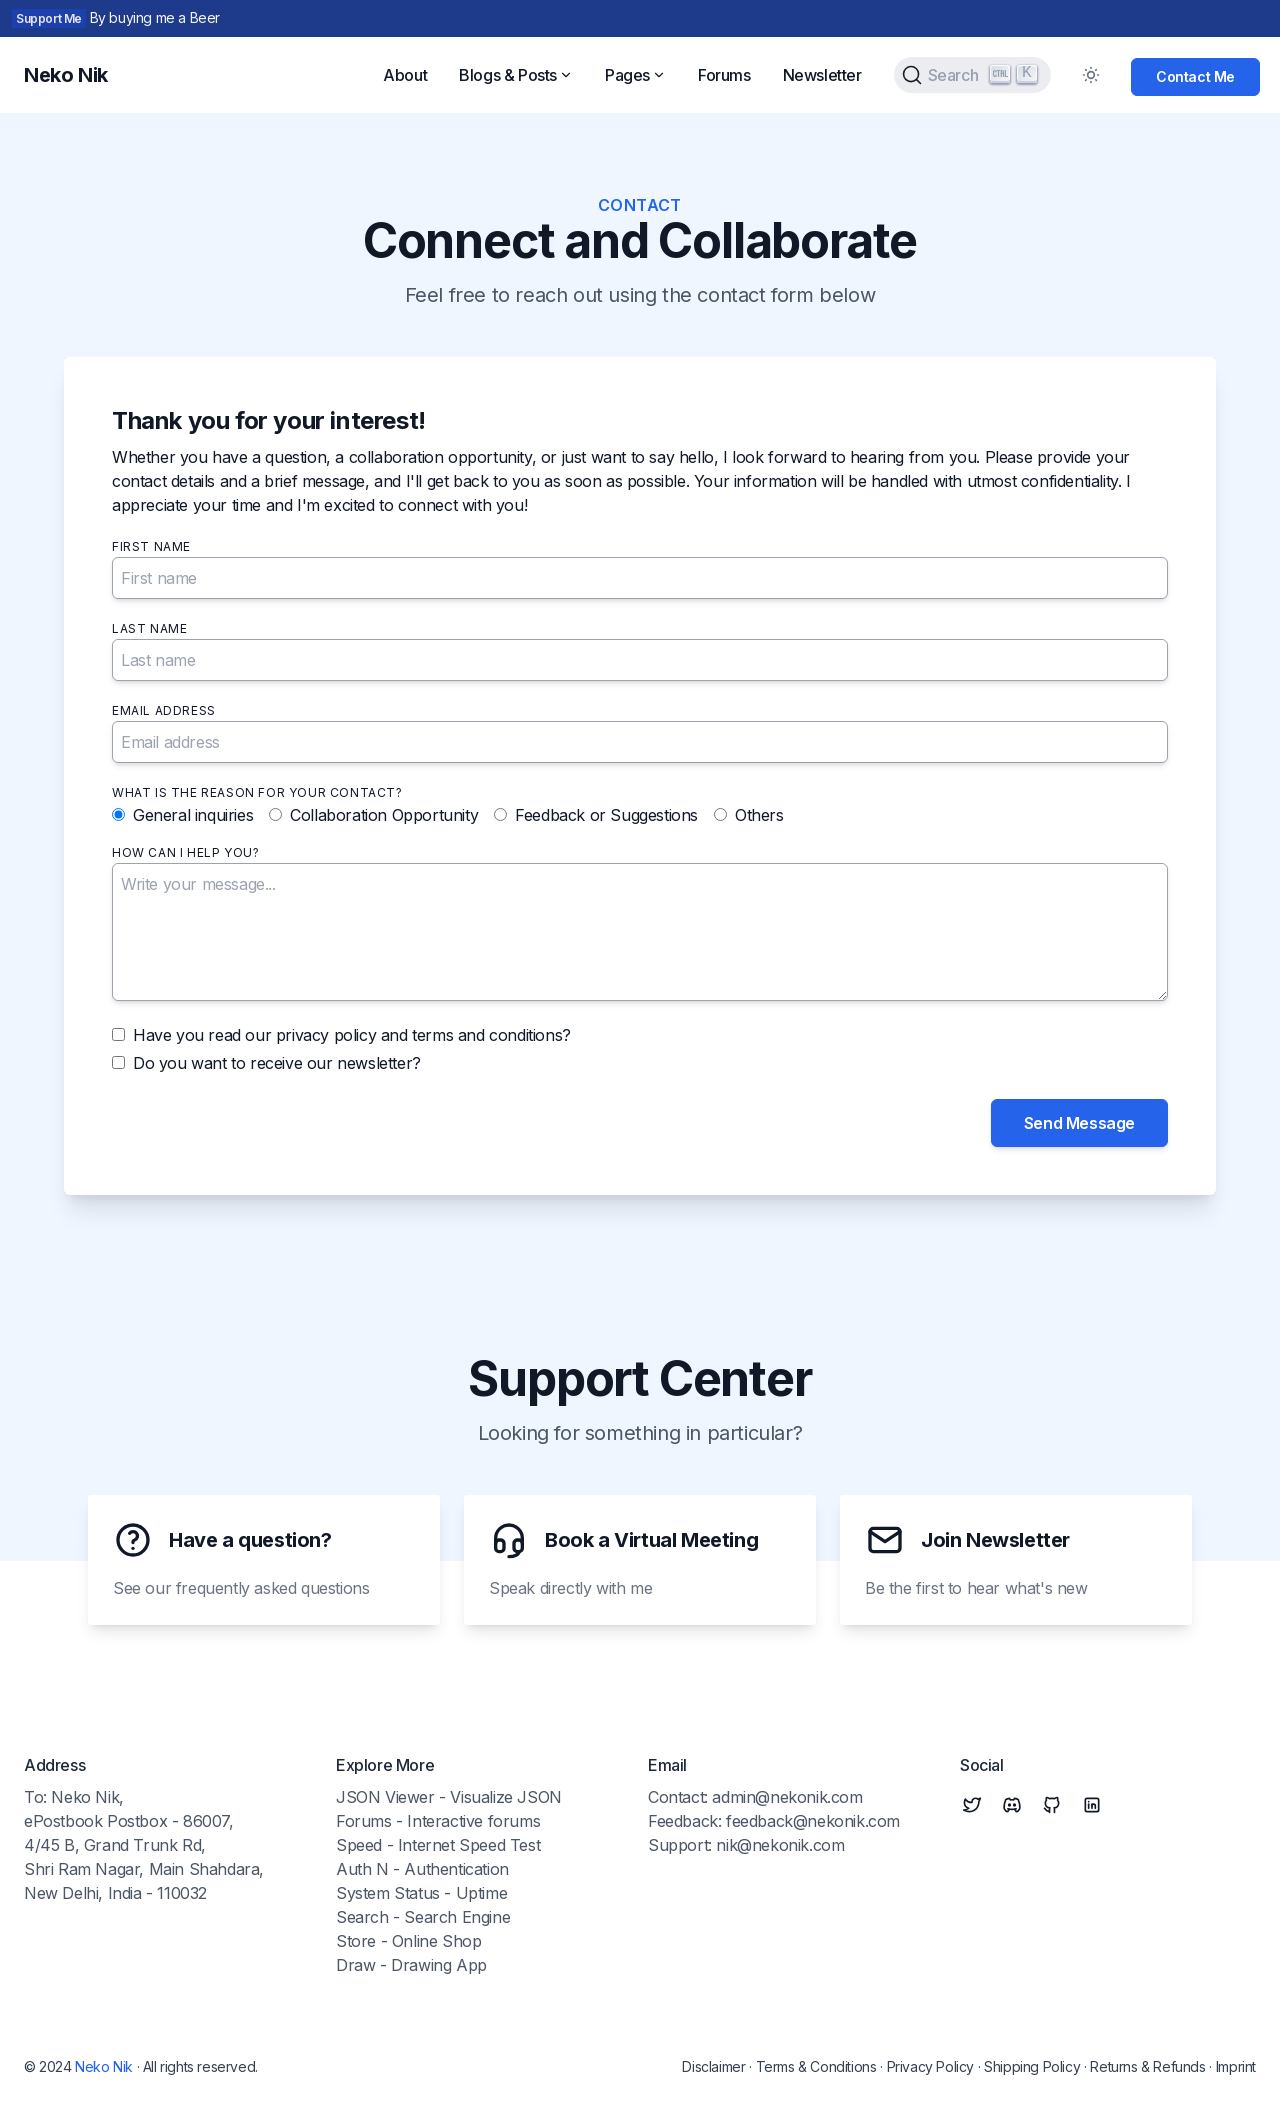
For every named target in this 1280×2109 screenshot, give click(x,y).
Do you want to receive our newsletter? (277, 1063)
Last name (149, 628)
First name (151, 546)
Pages (635, 75)
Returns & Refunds (1147, 2066)
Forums (724, 75)
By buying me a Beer (155, 17)
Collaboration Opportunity (384, 815)
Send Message (1079, 1123)
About (405, 75)
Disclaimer (713, 2066)
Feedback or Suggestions (606, 815)
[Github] (1052, 1805)
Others (759, 815)
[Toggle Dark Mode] (1091, 75)
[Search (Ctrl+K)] (972, 75)
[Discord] (1012, 1805)
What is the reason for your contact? (257, 792)
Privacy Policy (930, 2066)
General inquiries (193, 815)
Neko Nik (104, 2066)
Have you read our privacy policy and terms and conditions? (352, 1035)
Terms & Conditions (816, 2066)
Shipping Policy (1032, 2066)
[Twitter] (972, 1805)
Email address (164, 710)
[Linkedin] (1092, 1805)
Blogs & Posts (516, 75)
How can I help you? (185, 852)
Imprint (1236, 2066)
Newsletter (822, 75)
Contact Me (1195, 76)
